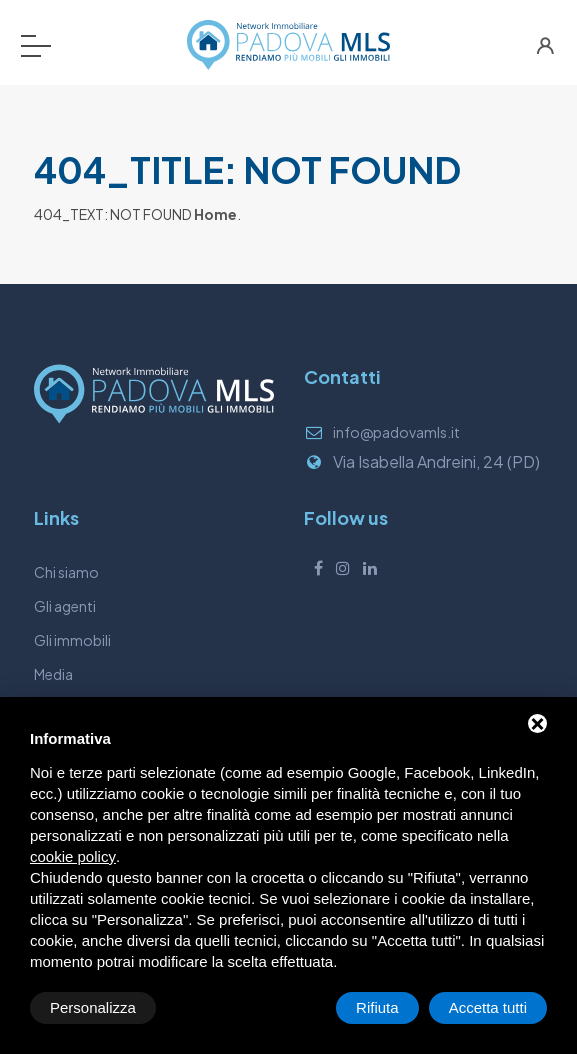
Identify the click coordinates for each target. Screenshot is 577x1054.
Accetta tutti (488, 1007)
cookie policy (73, 856)
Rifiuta (377, 1007)
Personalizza (93, 1007)
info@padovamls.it (396, 432)
